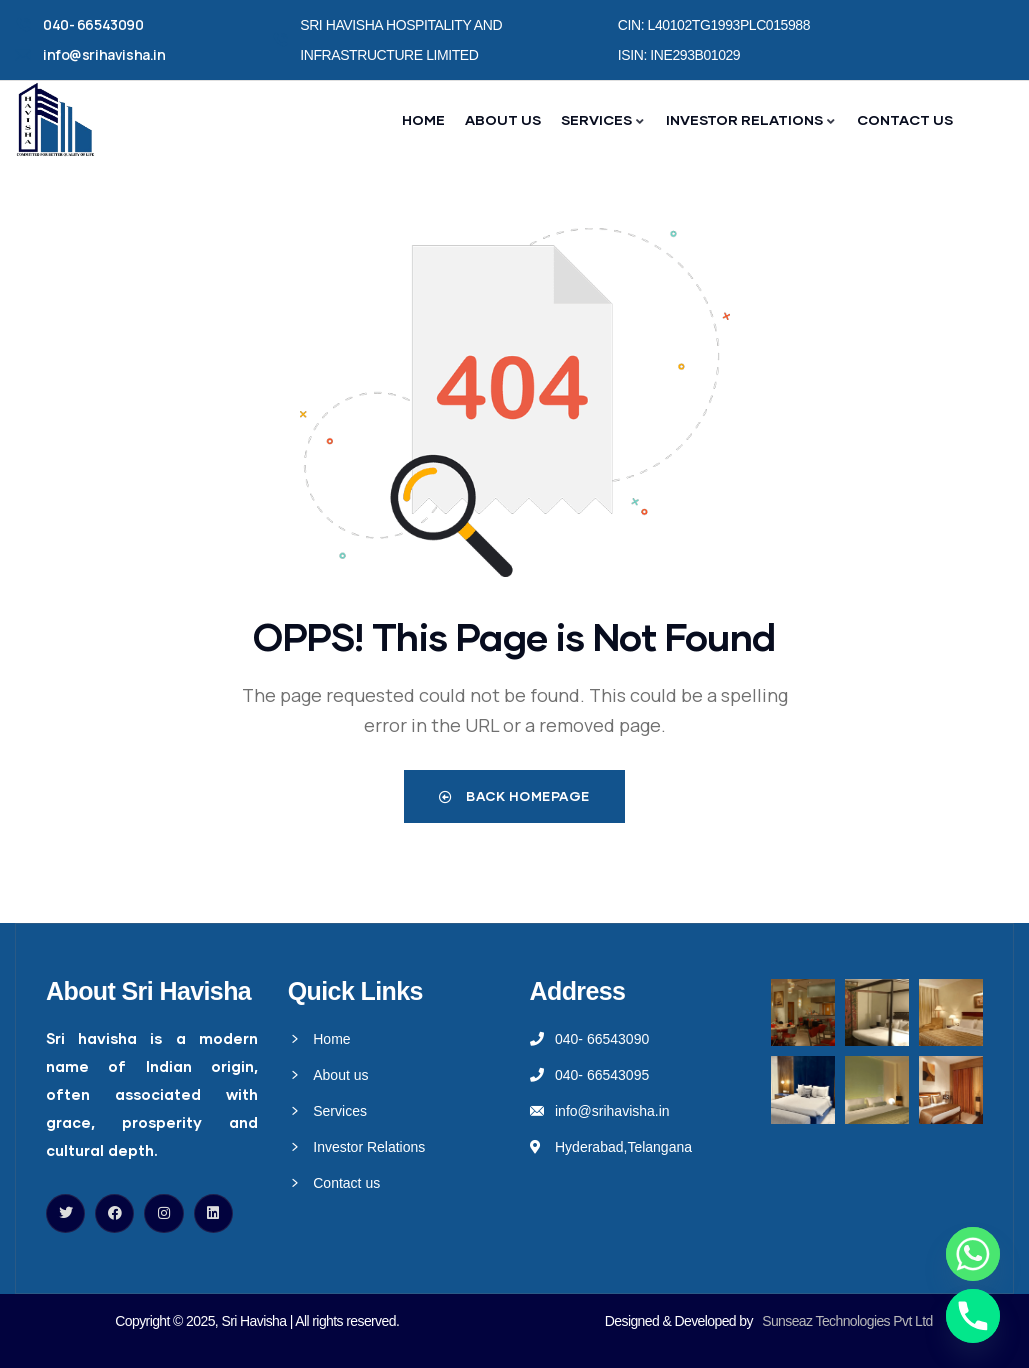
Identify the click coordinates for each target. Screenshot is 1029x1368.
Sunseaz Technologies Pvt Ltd (847, 1321)
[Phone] (973, 1316)
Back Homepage (514, 796)
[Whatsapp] (973, 1254)
